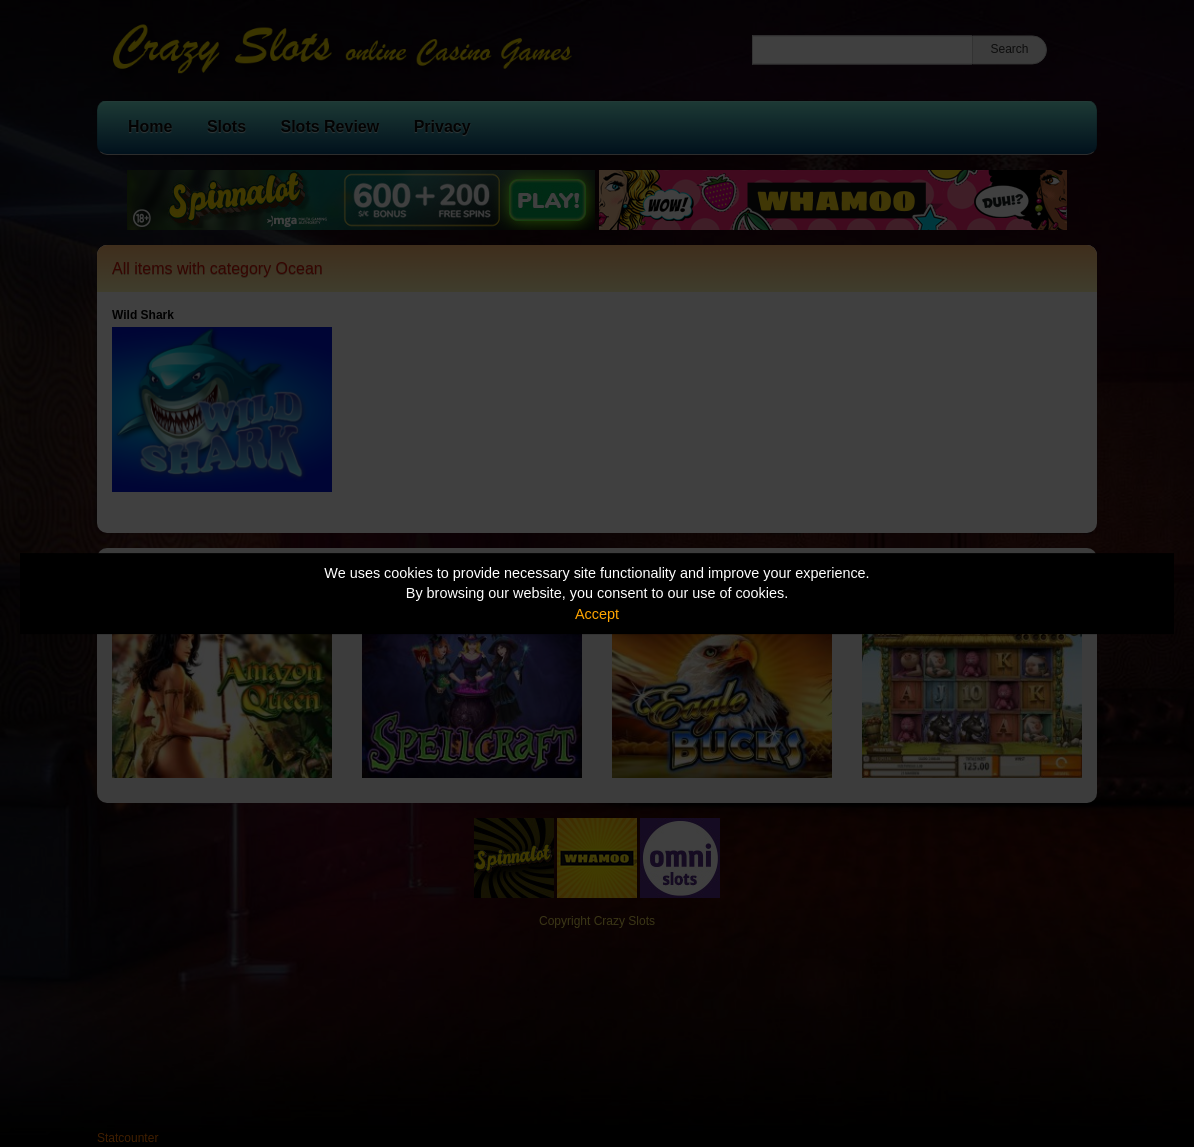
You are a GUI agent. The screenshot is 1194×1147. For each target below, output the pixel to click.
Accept (597, 614)
